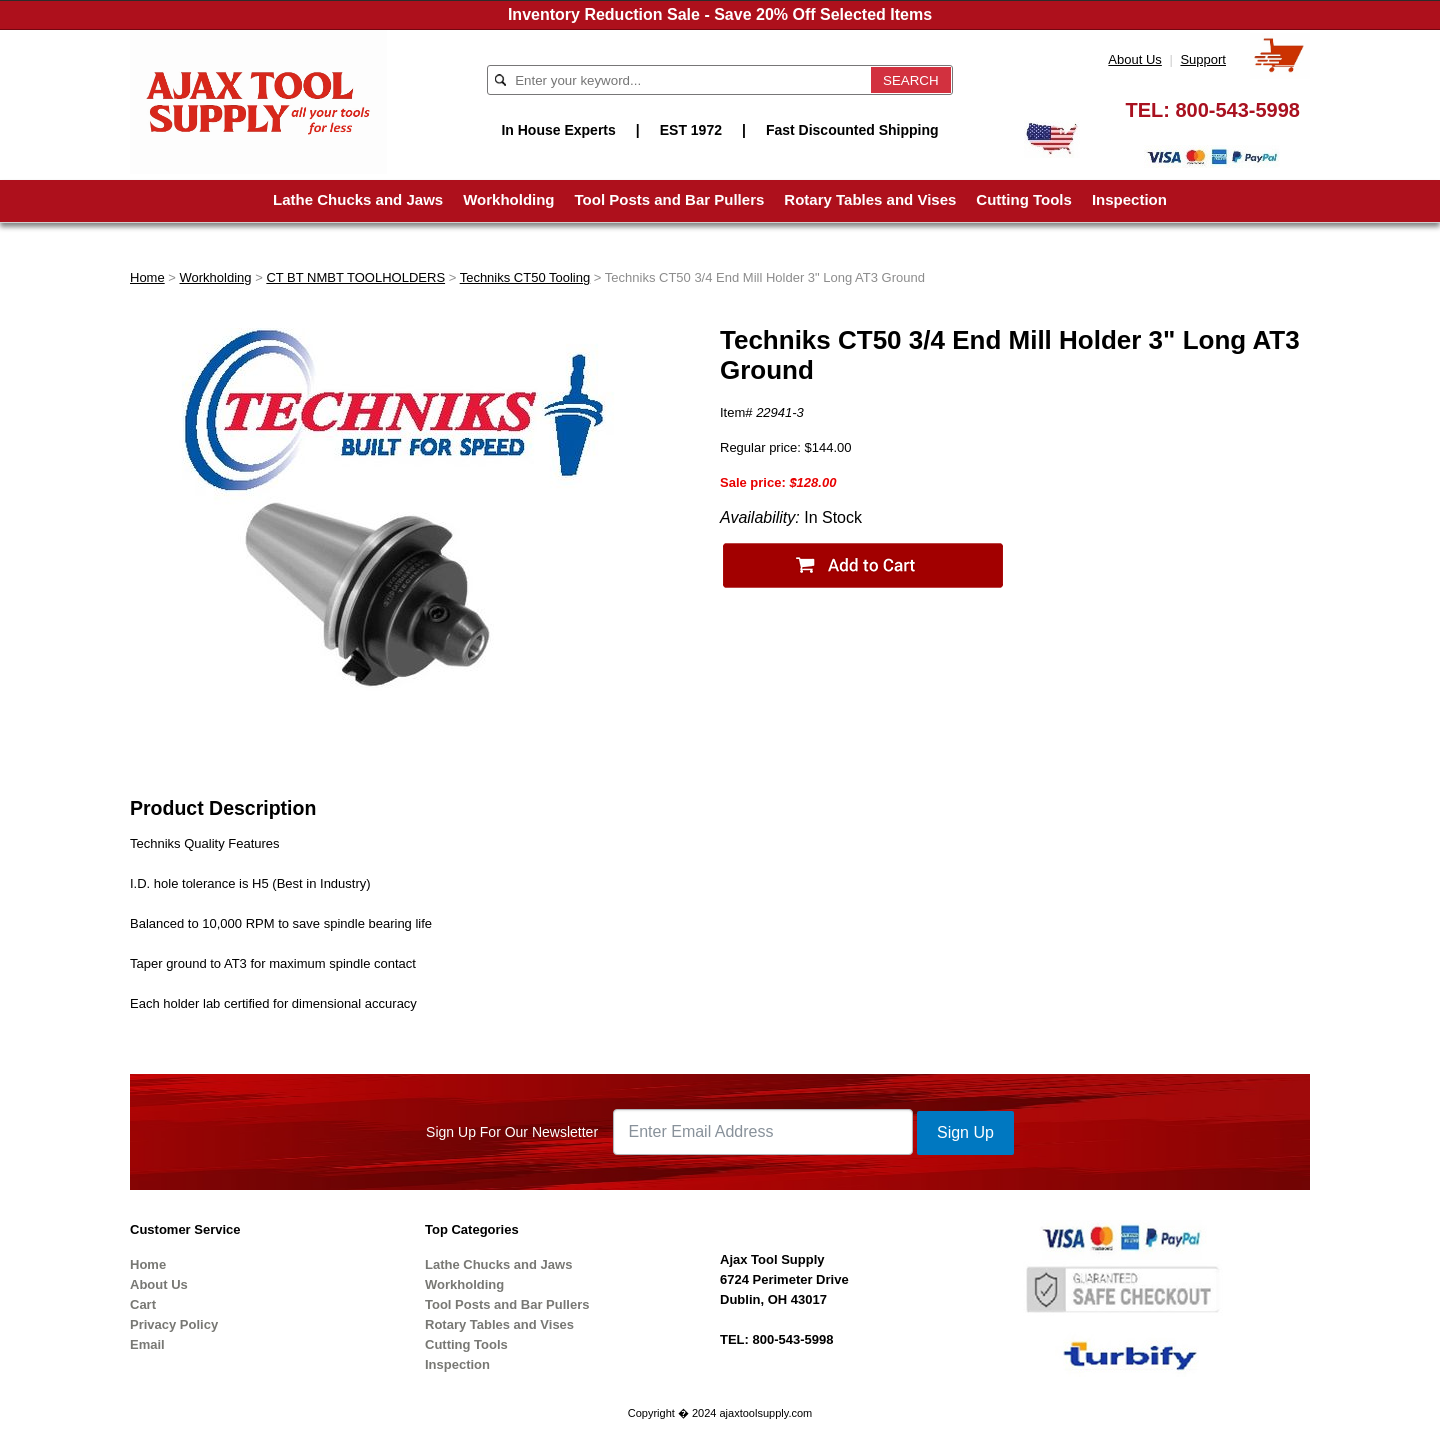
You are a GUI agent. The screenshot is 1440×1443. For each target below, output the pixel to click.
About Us (1134, 59)
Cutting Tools (1024, 199)
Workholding (508, 199)
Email (147, 1344)
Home (147, 277)
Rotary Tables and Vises (870, 199)
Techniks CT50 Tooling (525, 277)
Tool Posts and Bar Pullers (670, 199)
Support (1203, 59)
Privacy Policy (174, 1324)
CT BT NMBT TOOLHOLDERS (355, 277)
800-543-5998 (1237, 110)
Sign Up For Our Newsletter (512, 1132)
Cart (143, 1304)
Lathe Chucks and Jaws (358, 199)
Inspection (1129, 199)
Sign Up (965, 1132)
